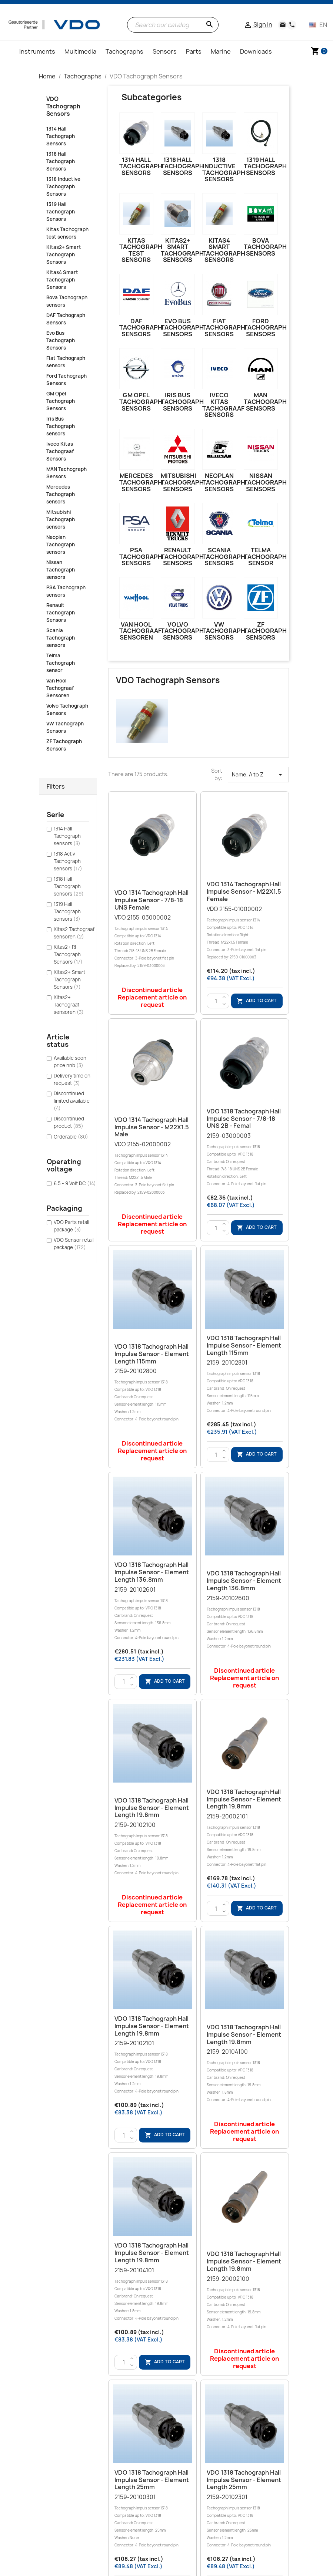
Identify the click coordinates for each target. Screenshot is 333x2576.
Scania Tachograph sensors (60, 637)
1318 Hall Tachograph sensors (69, 886)
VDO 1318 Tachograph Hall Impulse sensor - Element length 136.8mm (151, 1572)
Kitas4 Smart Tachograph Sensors (62, 279)
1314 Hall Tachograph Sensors (60, 136)
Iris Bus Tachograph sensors (60, 426)
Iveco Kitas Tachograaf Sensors (60, 451)
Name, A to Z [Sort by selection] (258, 774)
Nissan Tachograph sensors (60, 569)
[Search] (173, 25)
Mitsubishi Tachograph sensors (60, 519)
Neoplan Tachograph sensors (60, 544)
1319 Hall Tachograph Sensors (60, 211)
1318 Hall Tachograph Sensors (60, 161)
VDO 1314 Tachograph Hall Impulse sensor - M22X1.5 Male (151, 1127)
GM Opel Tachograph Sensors (60, 401)
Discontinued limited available (72, 1101)
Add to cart (257, 1000)
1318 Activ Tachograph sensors (68, 861)
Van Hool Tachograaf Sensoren (60, 688)
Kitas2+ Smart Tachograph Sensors (63, 254)
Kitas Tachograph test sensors (67, 233)
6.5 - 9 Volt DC (75, 1183)
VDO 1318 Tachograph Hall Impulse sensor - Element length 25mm (151, 2479)
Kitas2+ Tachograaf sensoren (69, 1004)
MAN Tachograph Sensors (66, 473)
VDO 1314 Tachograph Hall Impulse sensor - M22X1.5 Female (244, 891)
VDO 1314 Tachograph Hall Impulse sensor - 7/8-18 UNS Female (151, 900)
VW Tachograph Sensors (65, 727)
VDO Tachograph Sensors (63, 106)
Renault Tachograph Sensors (60, 612)
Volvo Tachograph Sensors (67, 709)
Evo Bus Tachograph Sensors (60, 340)
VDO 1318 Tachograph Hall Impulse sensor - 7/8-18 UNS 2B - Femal (244, 1118)
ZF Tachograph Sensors (64, 745)
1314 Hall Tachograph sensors (67, 836)
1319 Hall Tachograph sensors (67, 911)
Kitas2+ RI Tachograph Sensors (68, 954)
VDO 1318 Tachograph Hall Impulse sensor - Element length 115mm (151, 1353)
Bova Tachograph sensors (66, 301)
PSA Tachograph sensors (66, 591)
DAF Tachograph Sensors (65, 319)
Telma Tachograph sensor (60, 663)
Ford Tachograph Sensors (66, 379)
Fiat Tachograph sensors (65, 362)
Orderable (71, 1136)
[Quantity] (216, 1001)
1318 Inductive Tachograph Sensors (63, 186)
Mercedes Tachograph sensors (60, 494)
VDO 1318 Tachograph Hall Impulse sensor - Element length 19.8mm (151, 1807)
